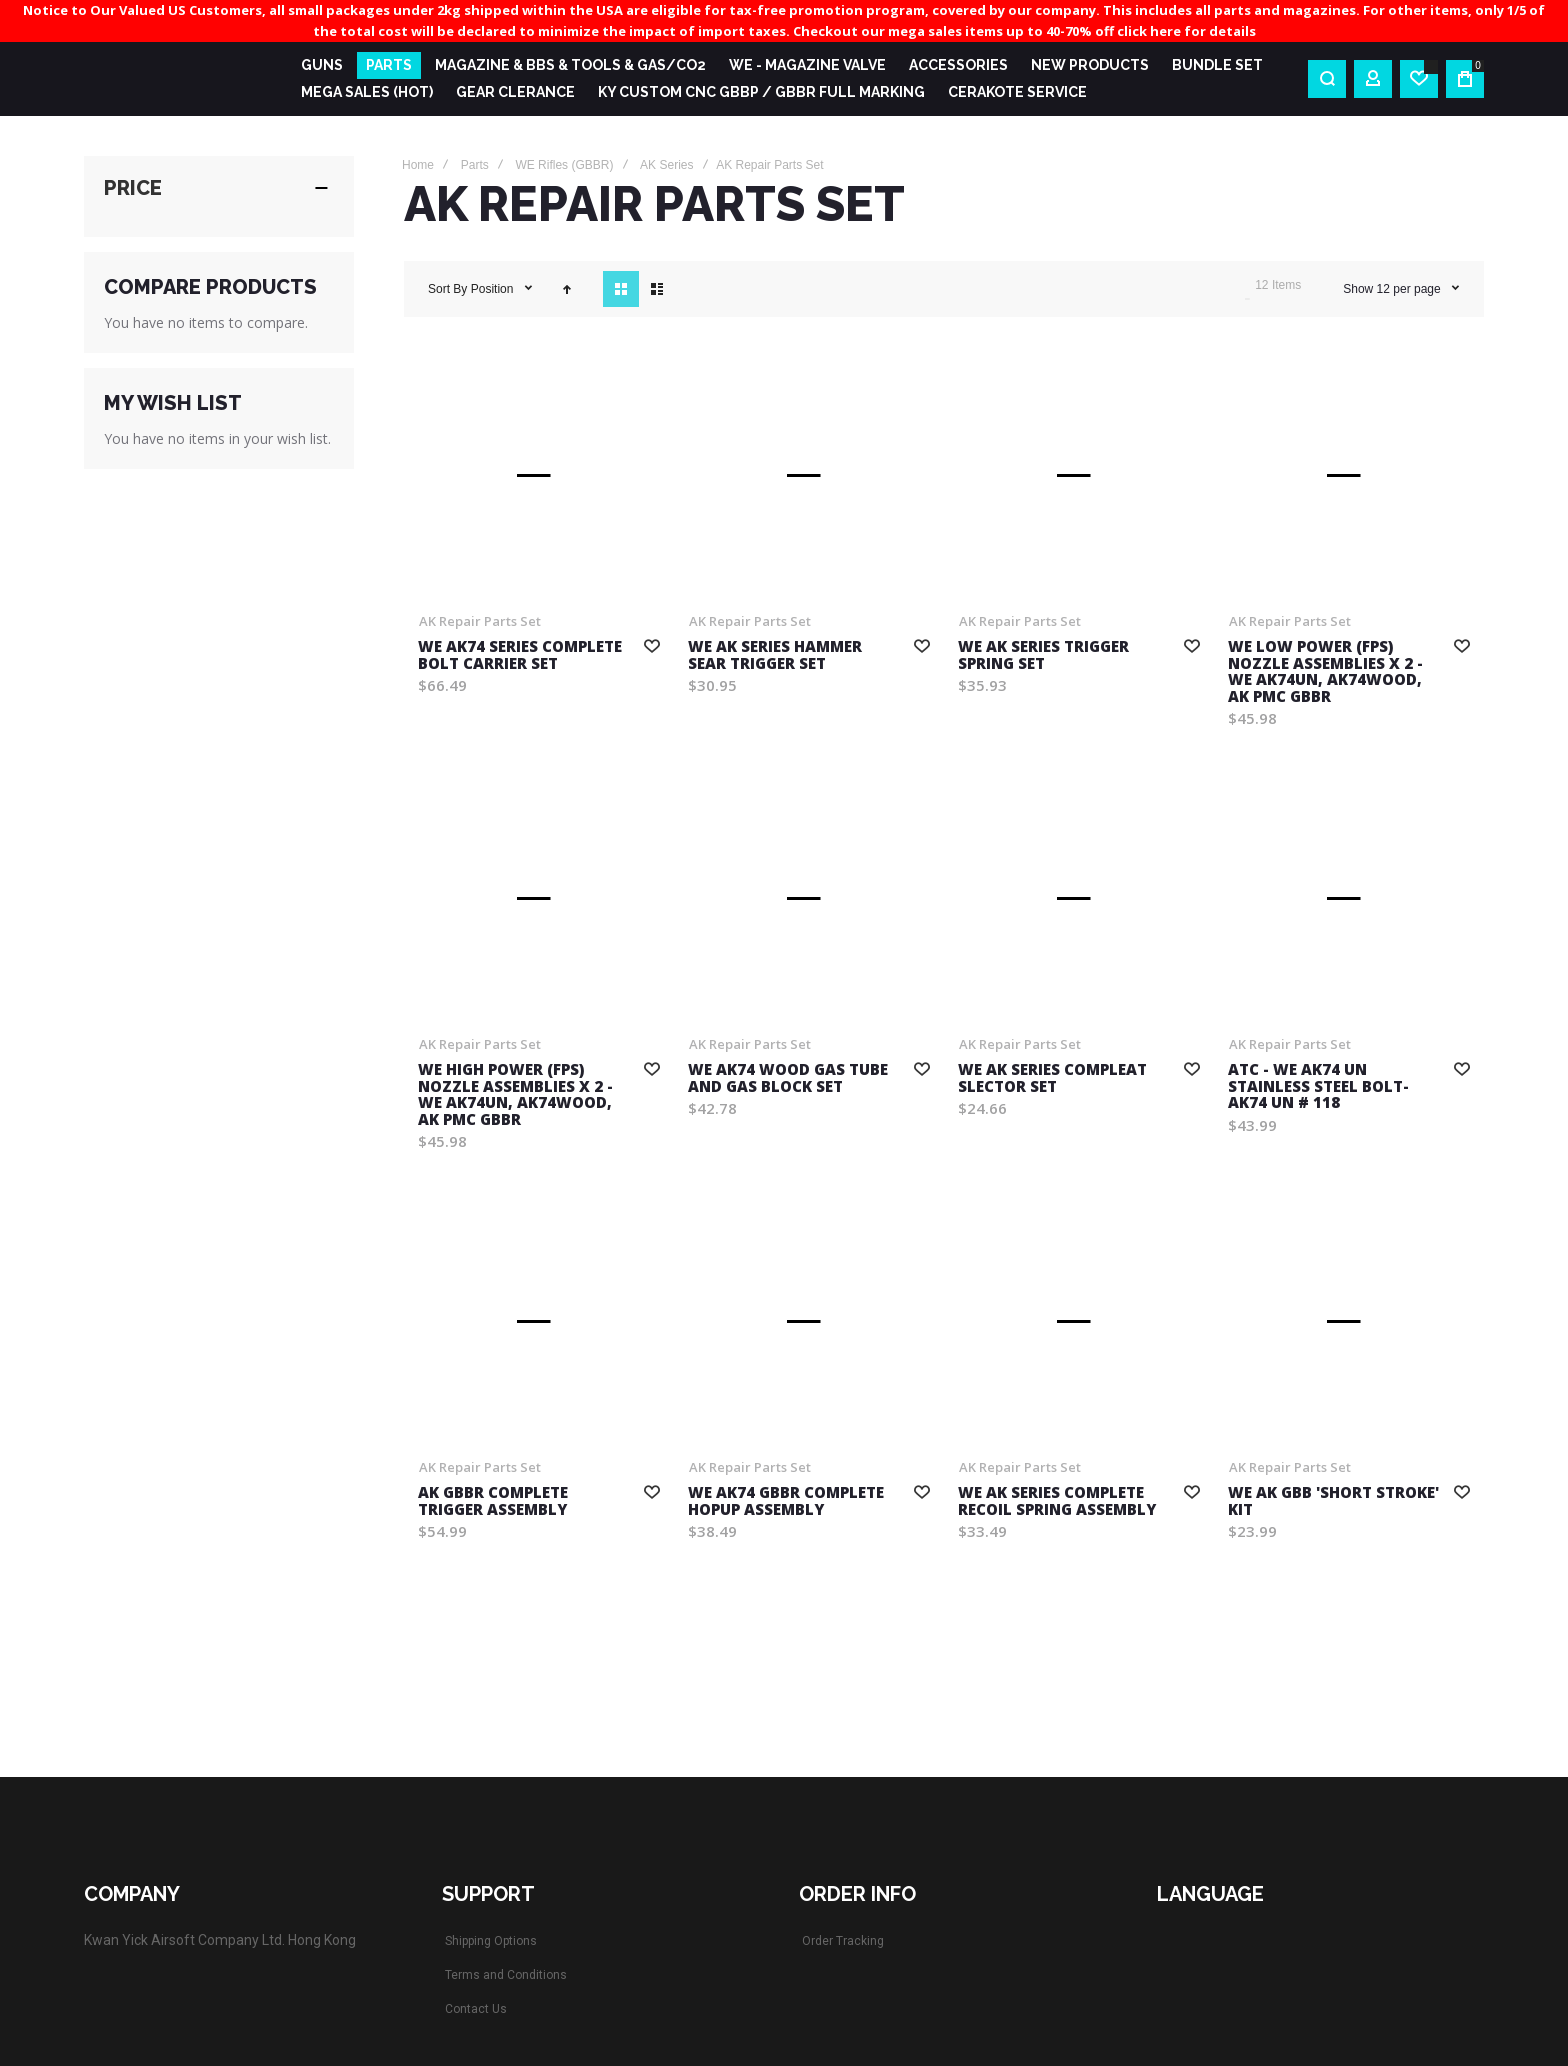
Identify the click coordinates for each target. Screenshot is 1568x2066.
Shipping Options (491, 1941)
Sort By (447, 289)
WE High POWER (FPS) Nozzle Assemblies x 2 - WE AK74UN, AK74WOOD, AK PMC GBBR (515, 1094)
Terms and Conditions (506, 1975)
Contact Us (476, 2009)
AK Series (666, 165)
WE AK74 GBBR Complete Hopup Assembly (786, 1500)
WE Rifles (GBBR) (564, 165)
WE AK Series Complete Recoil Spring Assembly (1057, 1500)
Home (418, 165)
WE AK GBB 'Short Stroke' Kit (1333, 1500)
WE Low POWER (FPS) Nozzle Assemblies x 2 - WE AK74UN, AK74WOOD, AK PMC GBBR (1325, 671)
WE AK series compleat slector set (1052, 1077)
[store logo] (176, 78)
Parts (475, 165)
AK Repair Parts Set (480, 621)
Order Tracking (843, 1941)
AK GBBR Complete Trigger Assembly (493, 1500)
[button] (652, 645)
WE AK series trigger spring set (1043, 654)
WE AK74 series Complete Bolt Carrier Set (520, 654)
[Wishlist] (1419, 79)
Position (494, 289)
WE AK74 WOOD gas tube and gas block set (788, 1077)
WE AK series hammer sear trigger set (775, 654)
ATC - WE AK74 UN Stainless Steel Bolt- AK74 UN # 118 (1318, 1085)
